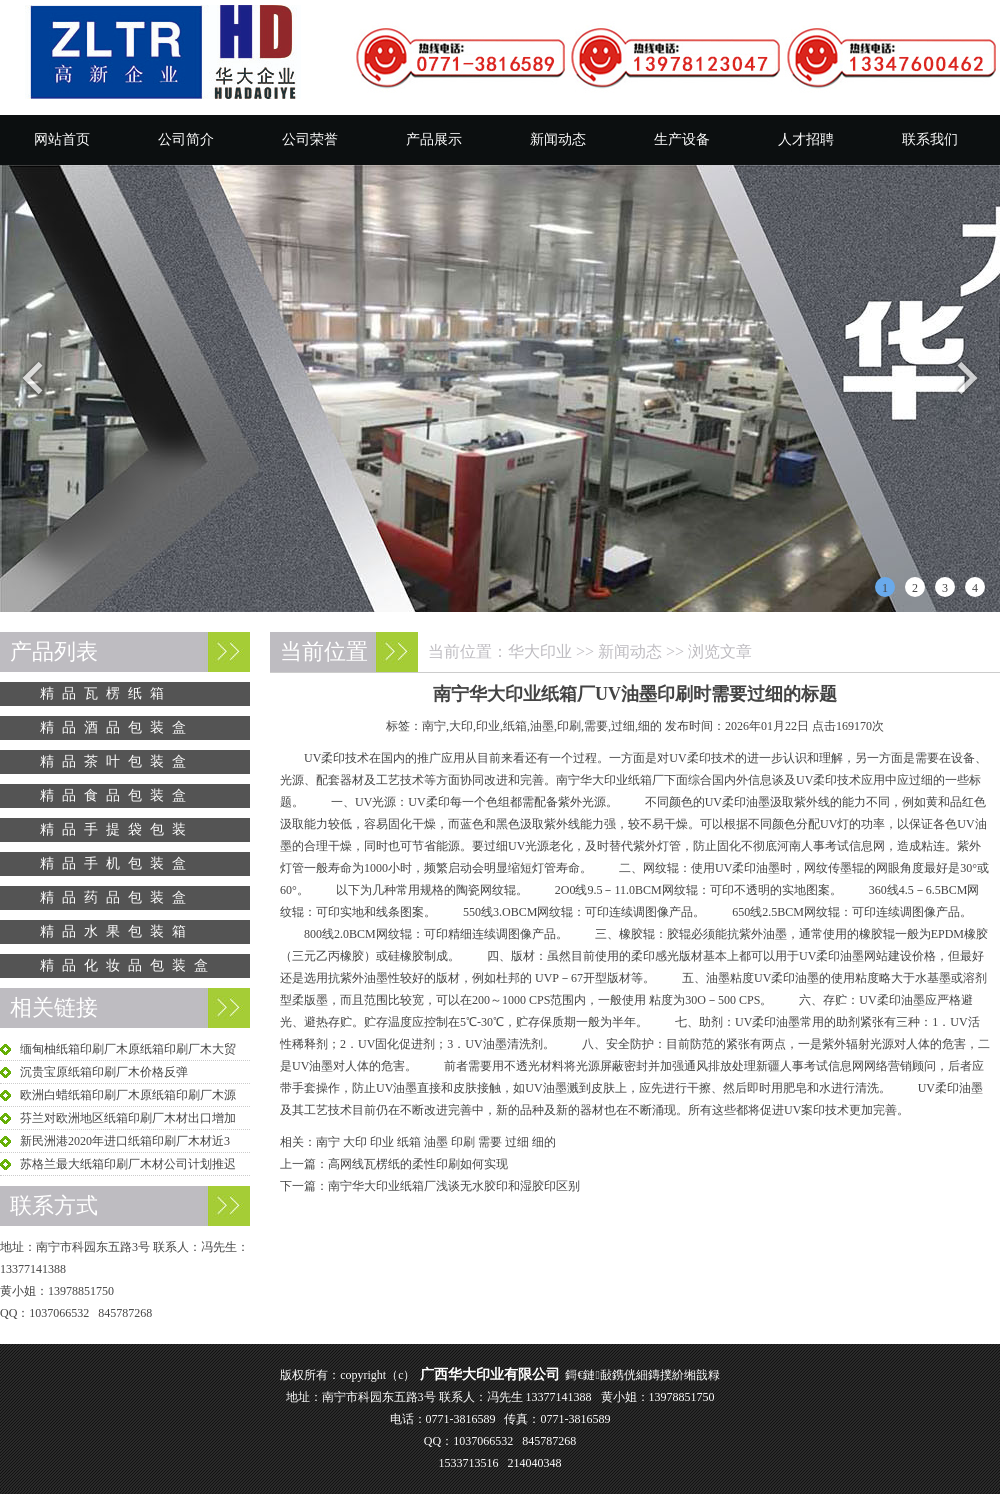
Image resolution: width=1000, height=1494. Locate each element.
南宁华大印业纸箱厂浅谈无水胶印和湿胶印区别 (454, 1186)
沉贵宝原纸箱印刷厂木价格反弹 (104, 1072)
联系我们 (930, 139)
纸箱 (409, 1142)
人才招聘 (806, 139)
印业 (382, 1142)
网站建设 (888, 956)
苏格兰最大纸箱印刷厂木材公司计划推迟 (128, 1164)
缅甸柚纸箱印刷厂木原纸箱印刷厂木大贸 (128, 1049)
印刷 (463, 1142)
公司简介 (186, 139)
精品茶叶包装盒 (117, 761)
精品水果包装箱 (117, 931)
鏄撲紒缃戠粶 (684, 1375)
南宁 (328, 1142)
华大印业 (540, 651)
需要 (490, 1142)
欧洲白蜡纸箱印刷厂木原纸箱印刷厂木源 (128, 1095)
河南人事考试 (813, 846)
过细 (517, 1142)
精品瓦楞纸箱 (106, 693)
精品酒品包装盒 (117, 727)
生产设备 (682, 139)
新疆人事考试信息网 (810, 1066)
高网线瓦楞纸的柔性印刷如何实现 (418, 1164)
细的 (544, 1142)
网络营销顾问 (900, 1066)
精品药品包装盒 (117, 897)
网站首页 (62, 139)
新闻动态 (558, 139)
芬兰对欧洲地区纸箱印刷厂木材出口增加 (128, 1118)
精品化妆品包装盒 (128, 965)
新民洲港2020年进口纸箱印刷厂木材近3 (125, 1141)
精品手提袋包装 (117, 829)
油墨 (436, 1142)
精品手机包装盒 (117, 863)
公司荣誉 (310, 139)
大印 (355, 1142)
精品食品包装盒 (117, 795)
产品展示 (434, 139)
